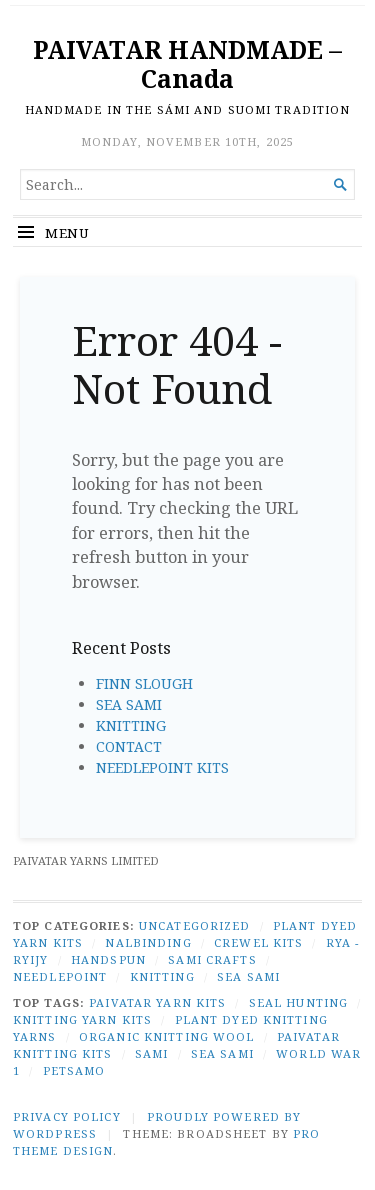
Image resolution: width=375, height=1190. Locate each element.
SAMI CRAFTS (212, 959)
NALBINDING (148, 942)
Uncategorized (195, 925)
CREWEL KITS (258, 942)
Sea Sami (222, 1053)
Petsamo (74, 1070)
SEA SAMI (129, 704)
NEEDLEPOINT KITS (162, 767)
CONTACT (129, 746)
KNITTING (131, 725)
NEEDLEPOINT (60, 976)
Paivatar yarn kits (157, 1002)
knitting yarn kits (82, 1019)
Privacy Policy (67, 1116)
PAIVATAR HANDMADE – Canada (187, 64)
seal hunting (298, 1002)
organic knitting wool (167, 1036)
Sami (151, 1053)
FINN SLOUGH (144, 683)
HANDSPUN (108, 959)
